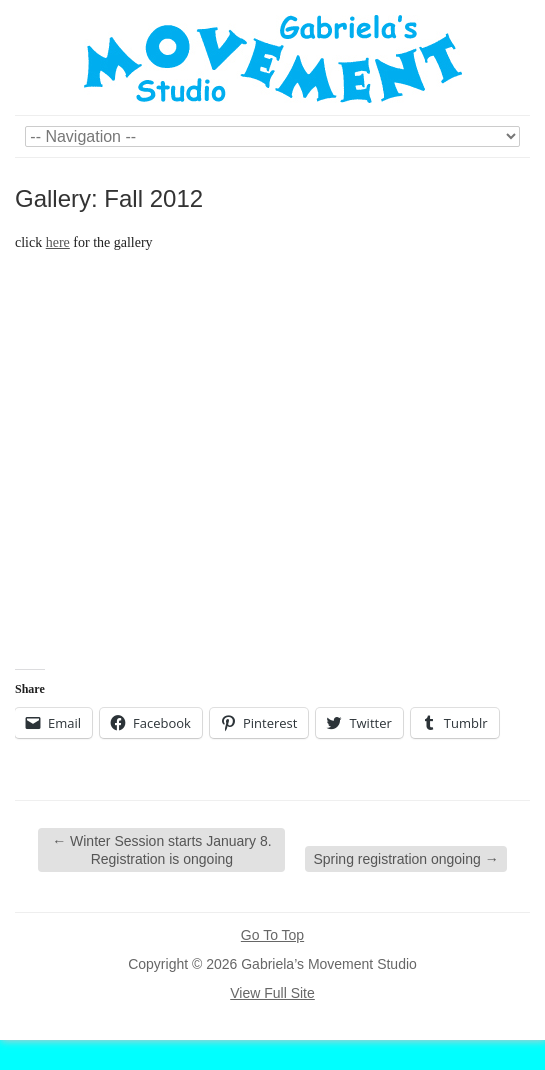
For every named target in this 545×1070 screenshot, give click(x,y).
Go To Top (272, 935)
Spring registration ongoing (405, 859)
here (58, 242)
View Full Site (272, 993)
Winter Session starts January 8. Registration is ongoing (161, 850)
